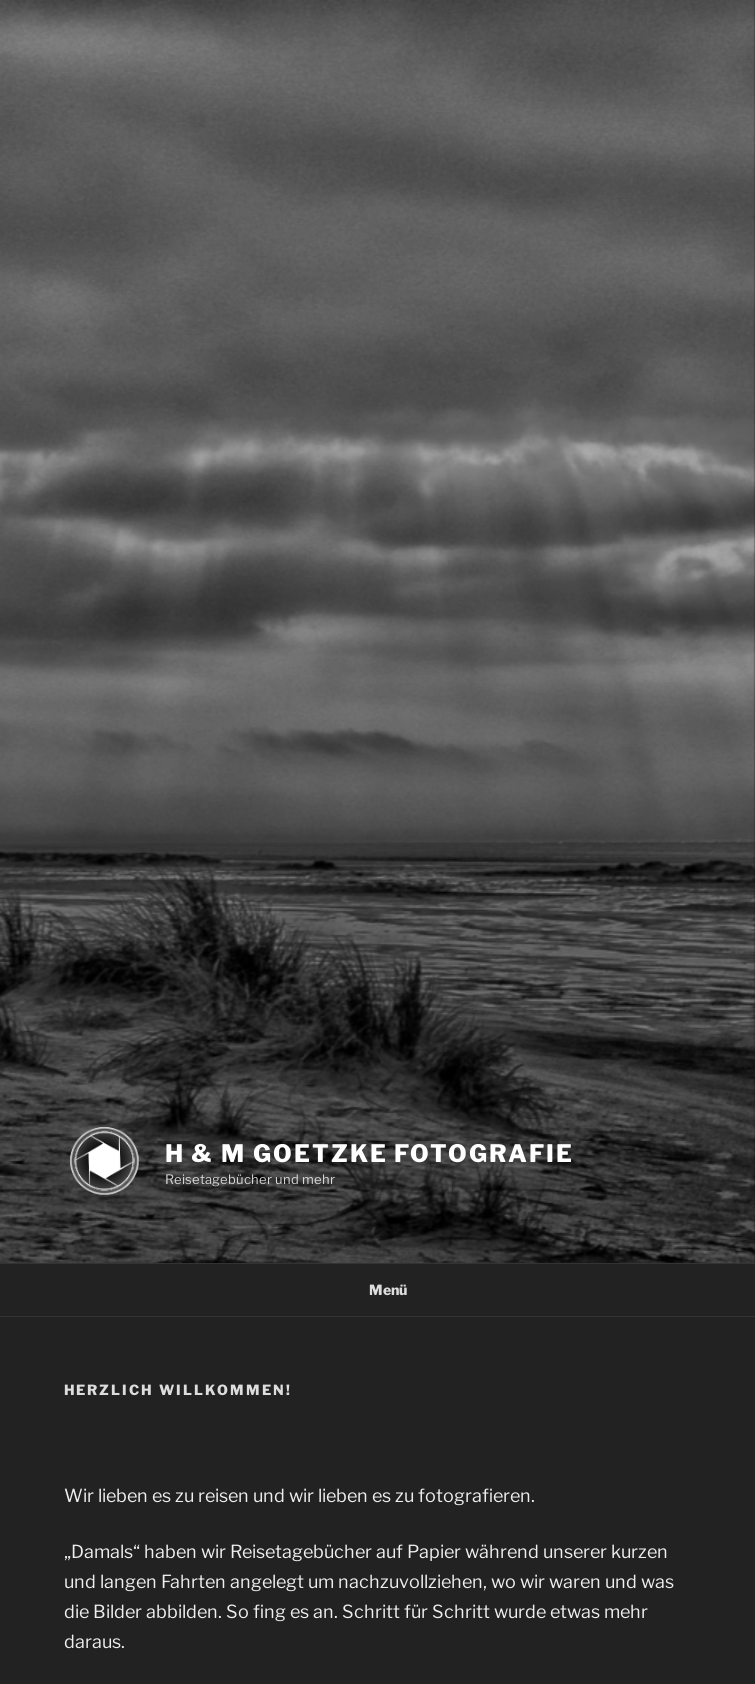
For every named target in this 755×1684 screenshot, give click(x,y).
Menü (377, 1289)
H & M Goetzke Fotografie (369, 1153)
